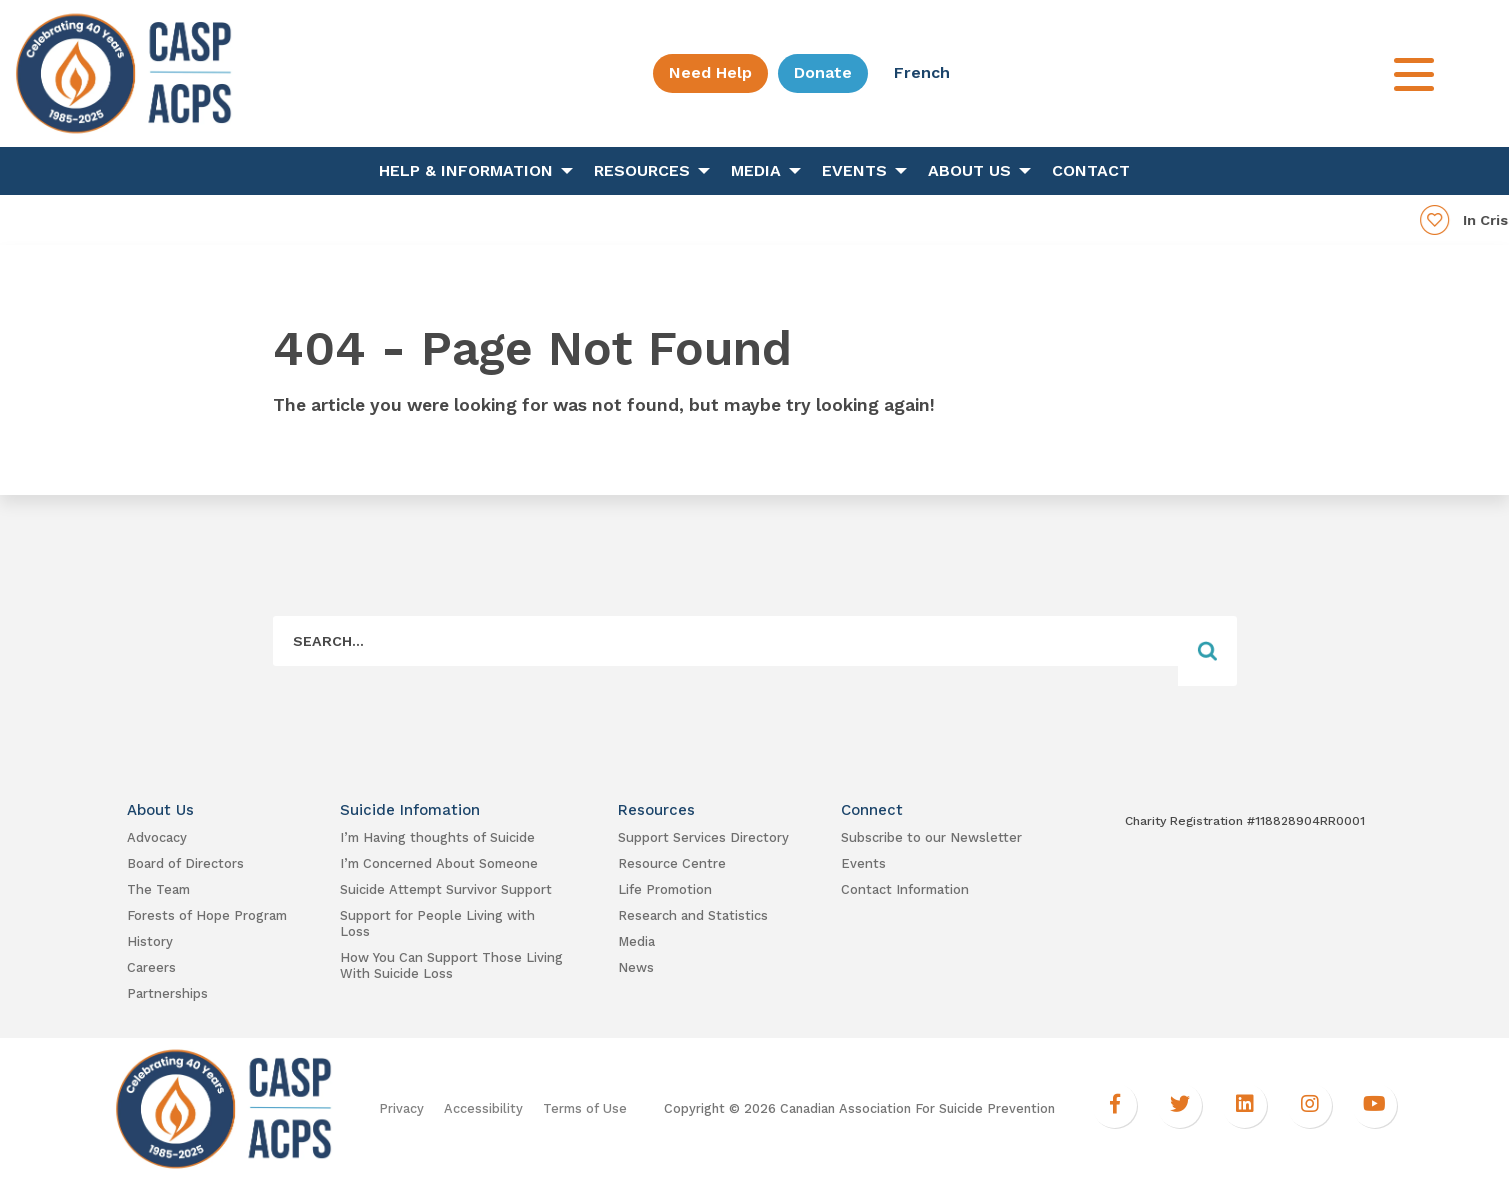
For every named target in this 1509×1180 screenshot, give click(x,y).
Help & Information (466, 170)
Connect (872, 810)
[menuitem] (470, 171)
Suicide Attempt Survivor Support (446, 889)
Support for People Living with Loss (437, 923)
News (636, 967)
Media (756, 170)
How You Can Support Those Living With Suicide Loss (451, 965)
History (150, 941)
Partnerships (167, 993)
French (922, 72)
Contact (1091, 170)
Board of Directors (185, 863)
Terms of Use (585, 1108)
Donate (823, 72)
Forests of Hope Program (207, 915)
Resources (642, 170)
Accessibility (483, 1108)
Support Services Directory (703, 837)
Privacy (401, 1108)
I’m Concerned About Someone (439, 863)
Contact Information (905, 889)
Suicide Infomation (410, 810)
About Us (969, 170)
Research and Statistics (693, 915)
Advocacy (157, 837)
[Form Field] (726, 640)
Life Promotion (665, 889)
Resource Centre (672, 863)
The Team (158, 889)
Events (854, 170)
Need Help (710, 72)
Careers (151, 967)
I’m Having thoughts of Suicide (437, 837)
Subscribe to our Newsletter (931, 837)
